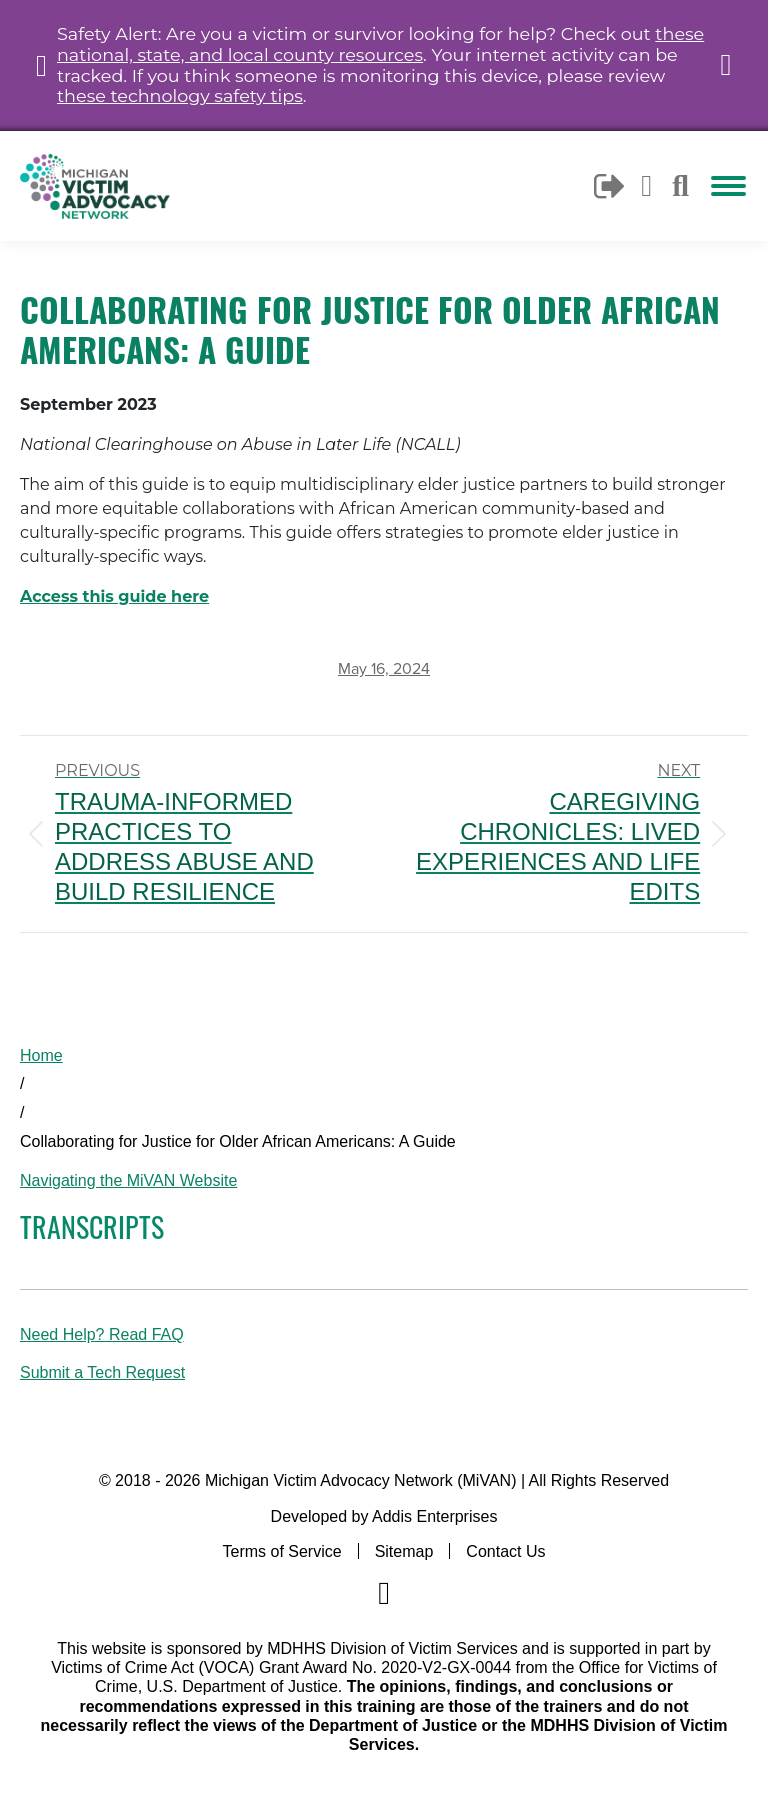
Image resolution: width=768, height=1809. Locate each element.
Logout (610, 186)
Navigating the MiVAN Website (128, 1180)
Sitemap (404, 1551)
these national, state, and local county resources (380, 44)
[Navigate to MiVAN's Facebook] (384, 1593)
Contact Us (505, 1551)
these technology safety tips (180, 95)
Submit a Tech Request (102, 1372)
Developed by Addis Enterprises (384, 1516)
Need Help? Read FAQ (102, 1334)
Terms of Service (282, 1551)
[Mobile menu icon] (728, 186)
